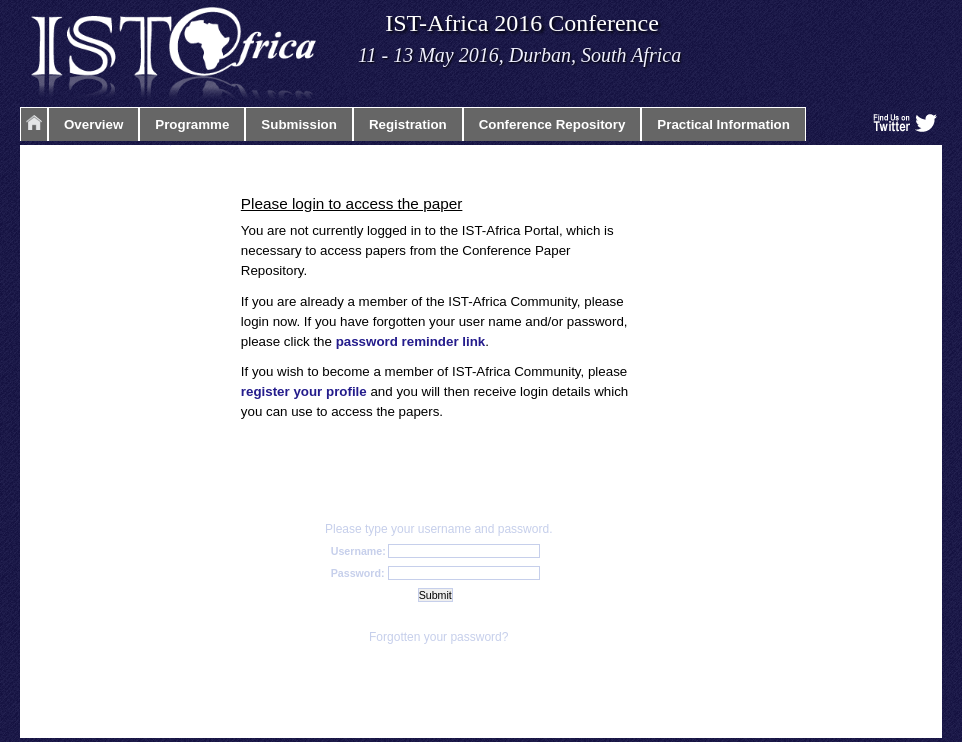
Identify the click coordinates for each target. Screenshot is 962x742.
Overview (93, 124)
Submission (299, 124)
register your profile (304, 391)
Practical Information (723, 124)
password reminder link (411, 341)
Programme (192, 124)
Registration (408, 124)
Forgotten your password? (438, 637)
